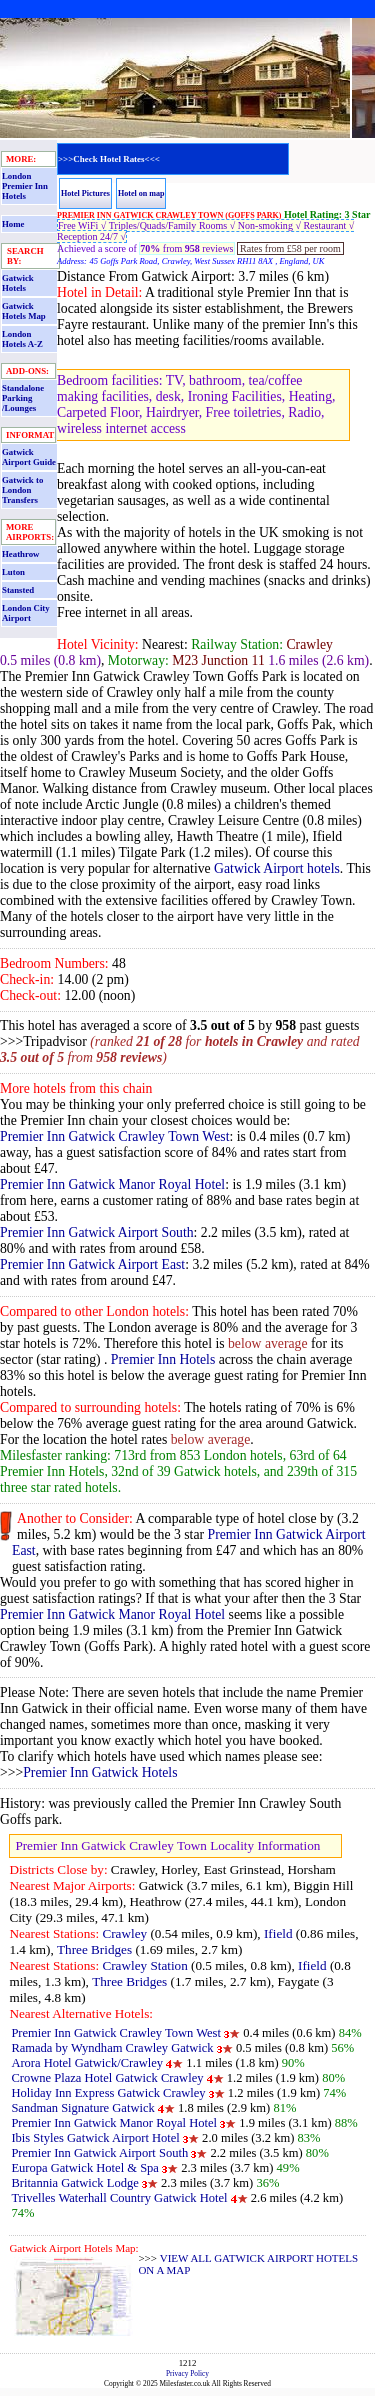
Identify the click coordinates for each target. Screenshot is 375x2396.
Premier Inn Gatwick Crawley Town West (114, 1136)
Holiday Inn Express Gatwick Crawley (108, 2093)
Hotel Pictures (85, 193)
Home (13, 224)
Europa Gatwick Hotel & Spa (85, 2168)
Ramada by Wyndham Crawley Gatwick (112, 2048)
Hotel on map (141, 193)
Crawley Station (144, 1965)
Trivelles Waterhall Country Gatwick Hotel (119, 2198)
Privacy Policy (187, 2373)
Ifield (278, 1933)
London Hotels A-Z (22, 339)
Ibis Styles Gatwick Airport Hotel (95, 2138)
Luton (13, 572)
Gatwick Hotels (18, 283)
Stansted (18, 590)
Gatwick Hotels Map (24, 311)
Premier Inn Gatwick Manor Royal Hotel (112, 1184)
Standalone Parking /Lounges (23, 398)
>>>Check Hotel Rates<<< (109, 159)
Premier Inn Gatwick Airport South (97, 1232)
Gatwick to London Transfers (22, 490)
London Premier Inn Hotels (25, 186)
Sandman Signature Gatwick (84, 2108)
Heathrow (20, 554)
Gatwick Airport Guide (29, 457)
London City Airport (26, 613)
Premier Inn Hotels (163, 1359)
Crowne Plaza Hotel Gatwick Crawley (107, 2078)
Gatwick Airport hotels (277, 868)
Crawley (124, 1933)
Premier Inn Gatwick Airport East (92, 1264)
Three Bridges (94, 1949)
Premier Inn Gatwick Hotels (100, 1772)
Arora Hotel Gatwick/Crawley (87, 2063)
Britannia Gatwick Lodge (74, 2183)
